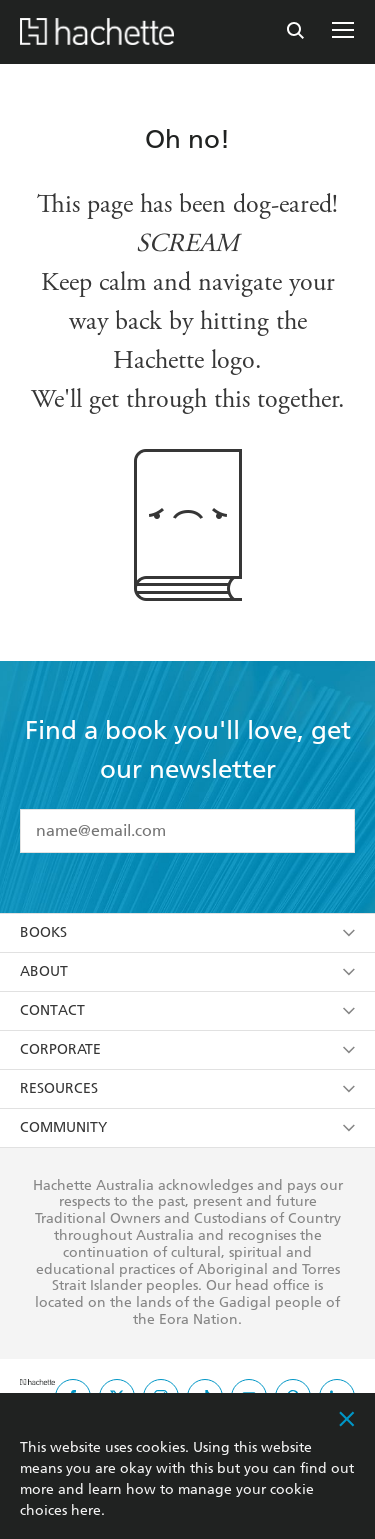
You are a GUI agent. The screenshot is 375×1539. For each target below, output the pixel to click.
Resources (187, 1088)
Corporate (187, 1049)
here (86, 1510)
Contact (187, 1010)
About (187, 971)
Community (187, 1127)
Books (187, 932)
